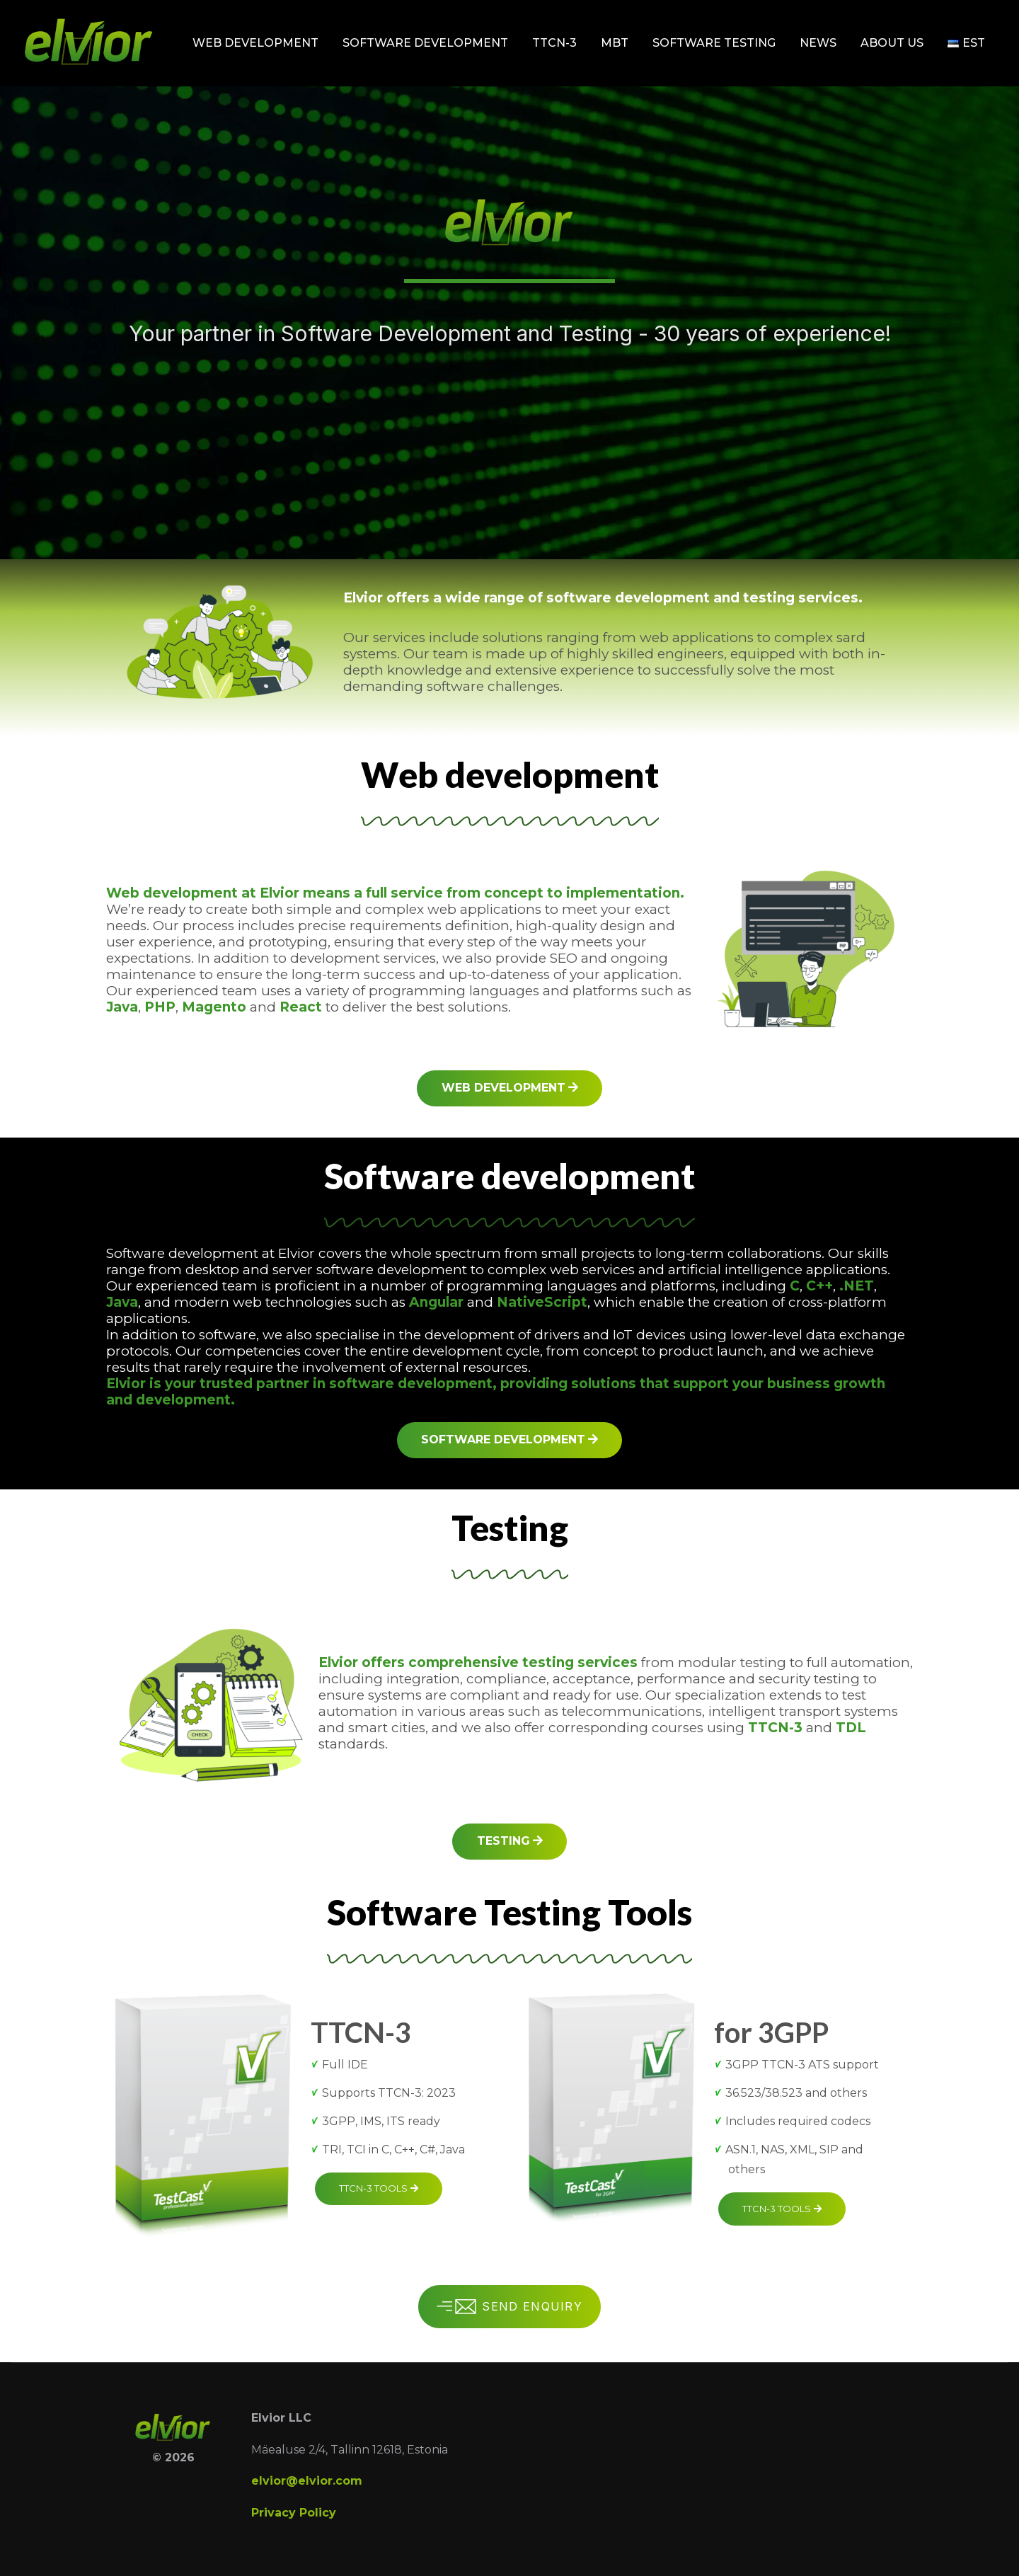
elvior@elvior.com (306, 2481)
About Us (891, 43)
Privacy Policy (293, 2512)
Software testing (714, 43)
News (818, 43)
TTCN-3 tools (378, 2188)
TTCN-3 (554, 43)
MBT (614, 43)
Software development (425, 43)
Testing (510, 1841)
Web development (255, 43)
